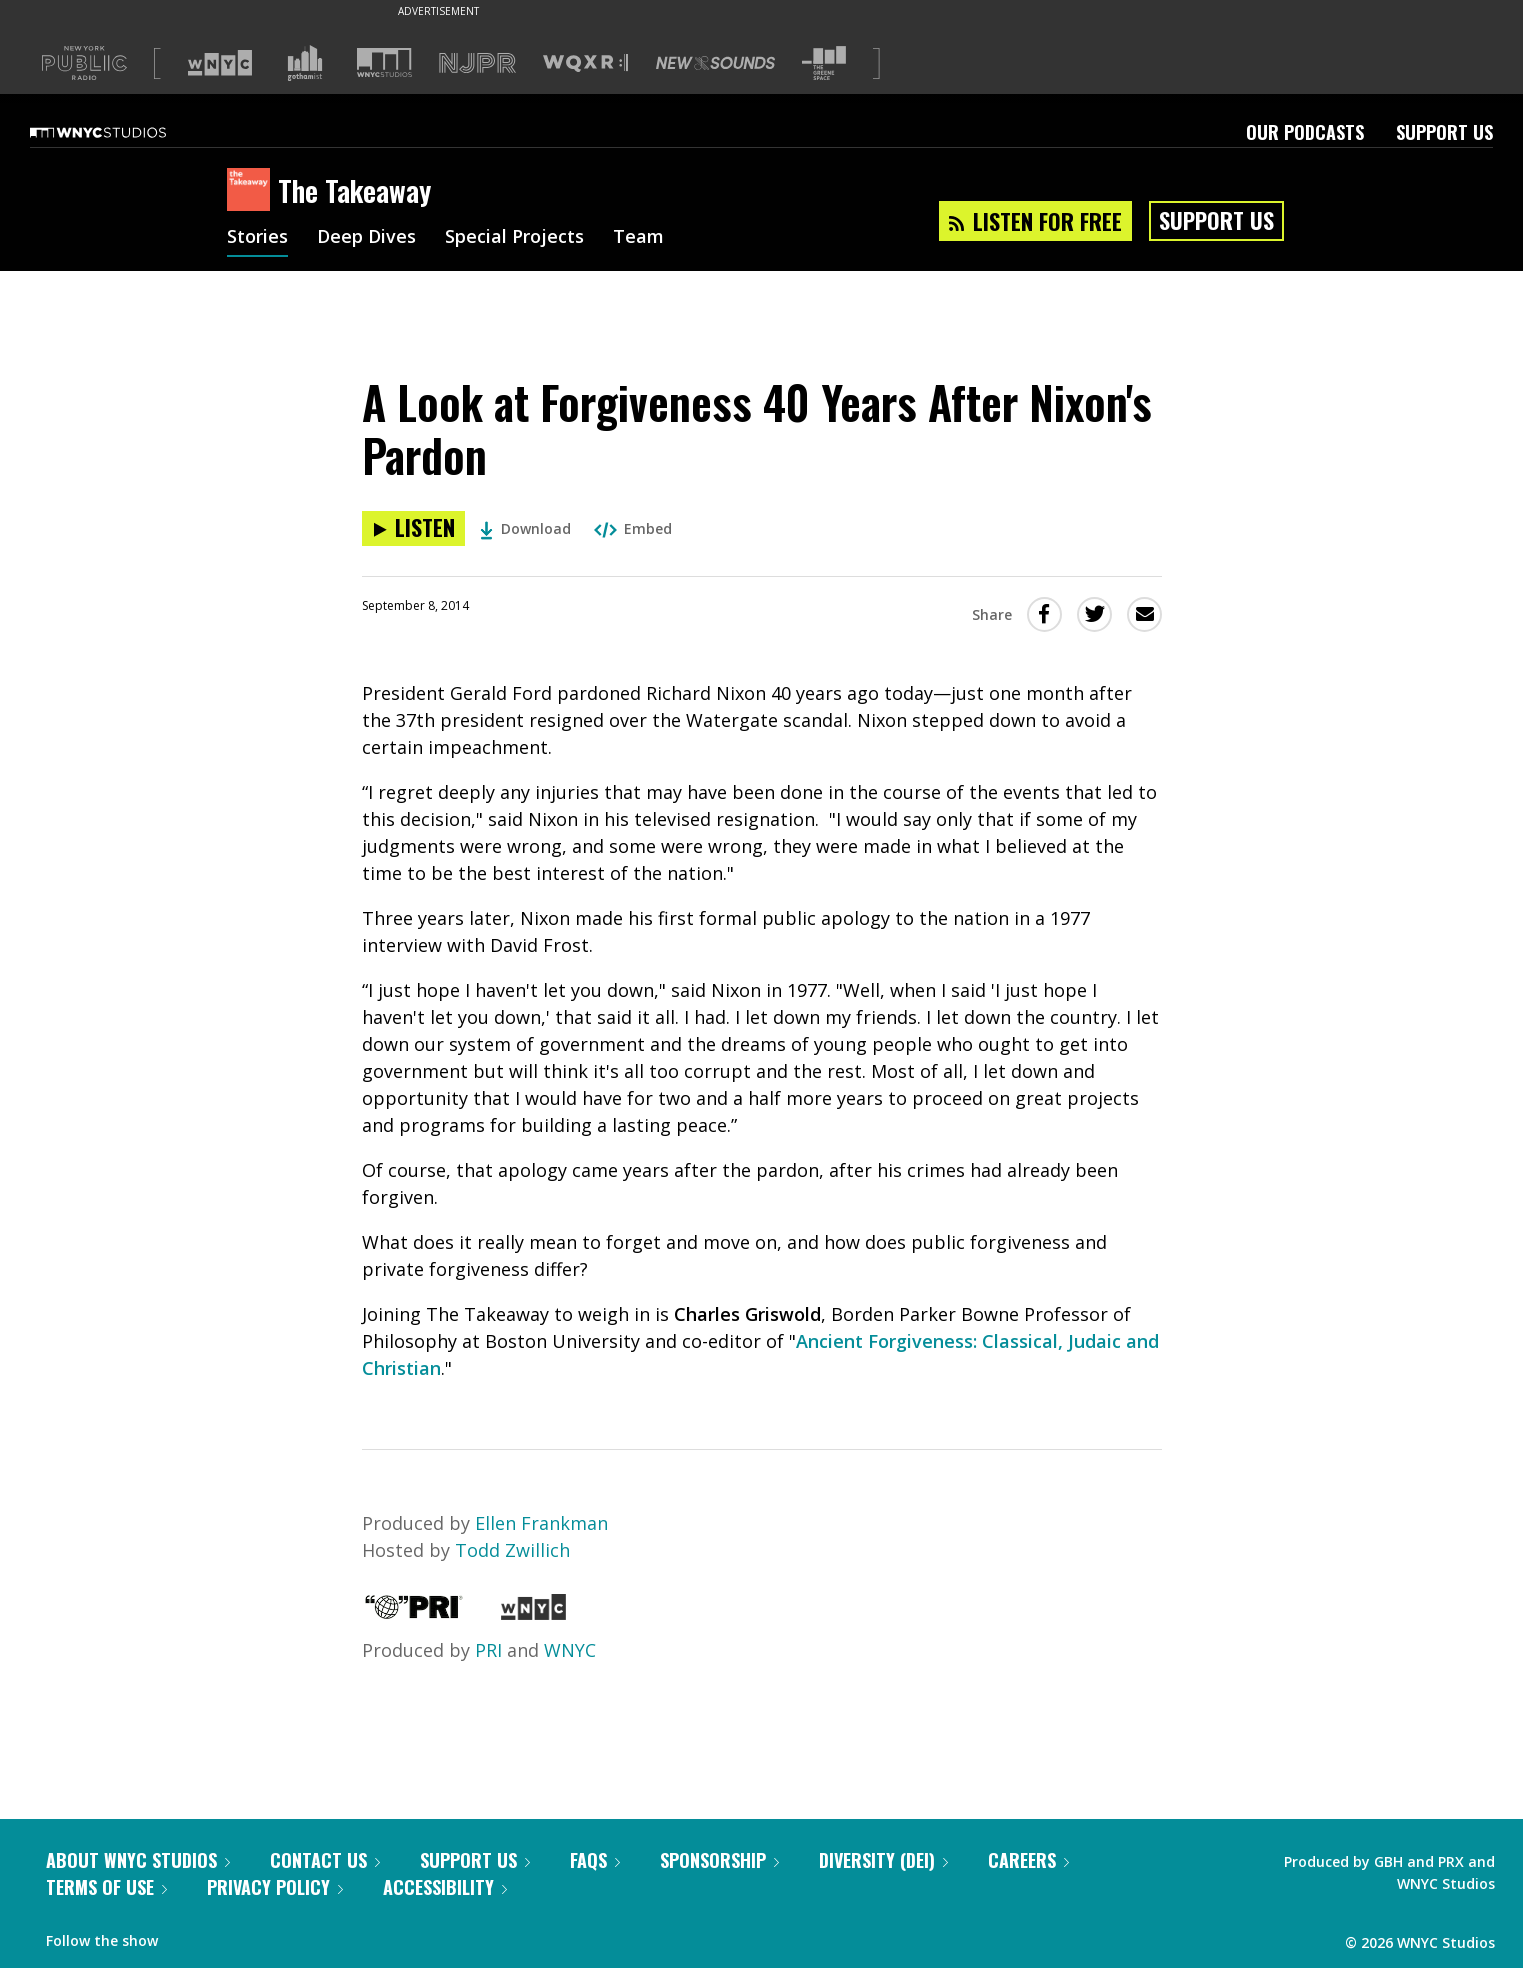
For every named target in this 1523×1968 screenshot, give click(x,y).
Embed (633, 528)
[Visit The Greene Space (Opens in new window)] (824, 63)
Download (525, 528)
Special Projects (514, 238)
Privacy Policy (275, 1887)
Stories (257, 238)
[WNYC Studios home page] (123, 132)
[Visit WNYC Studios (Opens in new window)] (384, 62)
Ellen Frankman (541, 1523)
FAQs (595, 1860)
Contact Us (325, 1860)
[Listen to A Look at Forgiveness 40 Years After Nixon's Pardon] (413, 528)
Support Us (1444, 132)
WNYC (570, 1650)
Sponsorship (719, 1860)
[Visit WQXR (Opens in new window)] (585, 63)
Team (638, 238)
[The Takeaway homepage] (252, 191)
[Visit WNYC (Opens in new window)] (220, 63)
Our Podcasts (1305, 132)
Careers (1028, 1860)
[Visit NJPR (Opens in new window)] (477, 63)
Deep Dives (366, 238)
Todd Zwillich (512, 1550)
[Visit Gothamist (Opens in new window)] (305, 63)
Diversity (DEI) (883, 1860)
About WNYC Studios (138, 1860)
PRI (488, 1650)
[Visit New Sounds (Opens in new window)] (715, 63)
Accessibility (445, 1887)
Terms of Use (106, 1887)
